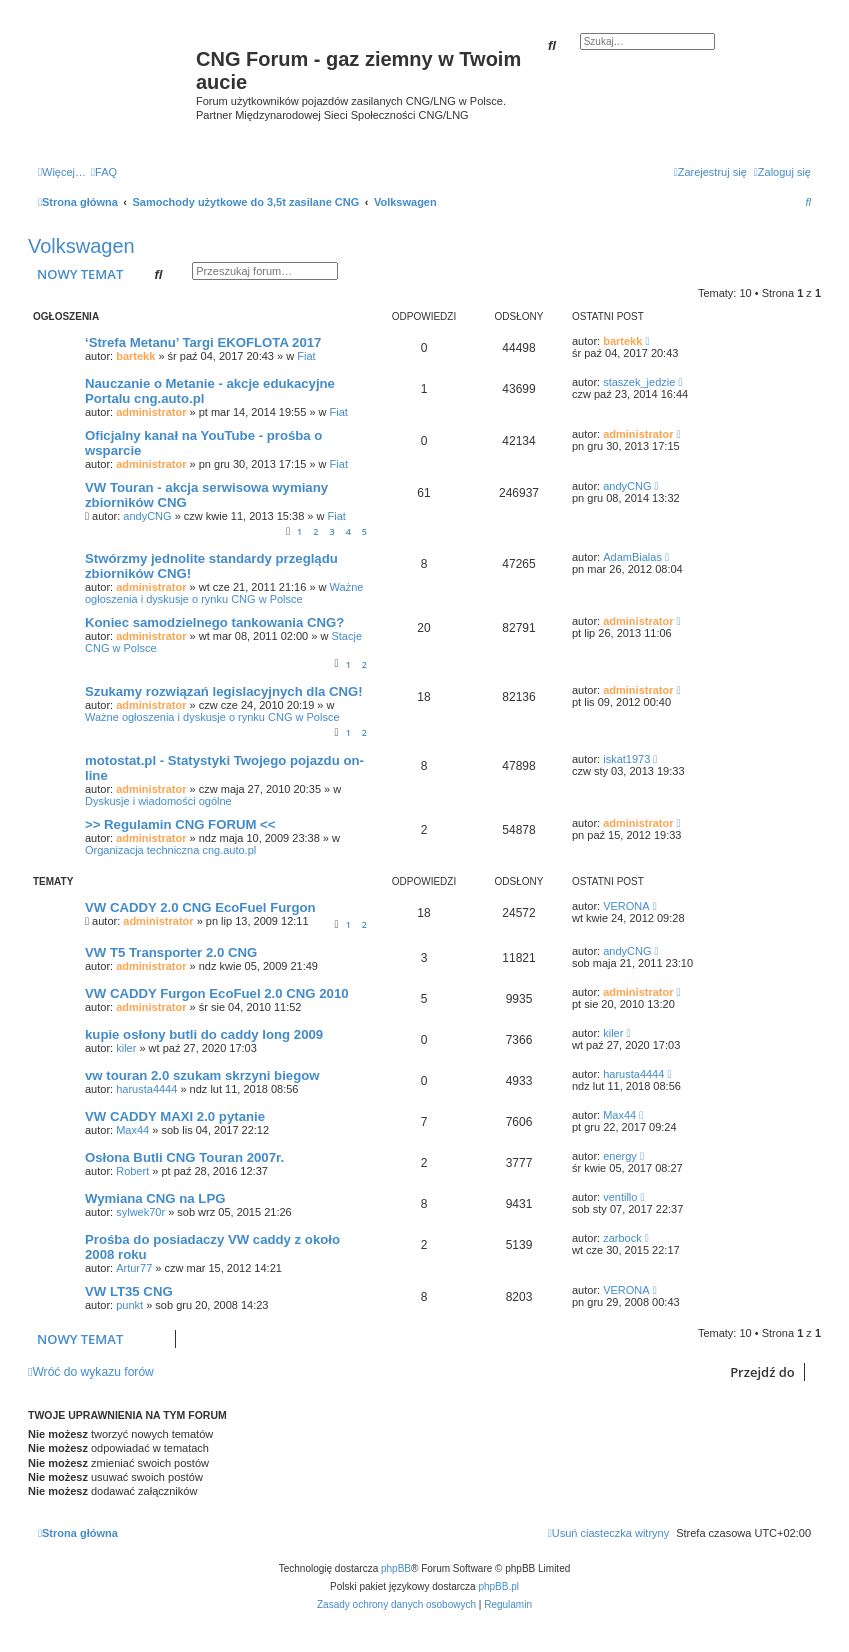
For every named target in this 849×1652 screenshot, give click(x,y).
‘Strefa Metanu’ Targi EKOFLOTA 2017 (203, 342)
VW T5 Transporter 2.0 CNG (171, 952)
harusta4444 (146, 1089)
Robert (132, 1171)
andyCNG (147, 516)
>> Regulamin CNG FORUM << (180, 824)
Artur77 (134, 1268)
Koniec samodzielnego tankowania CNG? (214, 622)
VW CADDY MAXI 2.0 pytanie (175, 1116)
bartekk (135, 356)
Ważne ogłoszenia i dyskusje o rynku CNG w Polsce (224, 593)
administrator (151, 412)
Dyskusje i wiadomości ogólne (158, 801)
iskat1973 (626, 759)
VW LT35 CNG (129, 1291)
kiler (126, 1048)
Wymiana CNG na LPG (155, 1198)
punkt (129, 1305)
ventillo (620, 1197)
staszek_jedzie (639, 382)
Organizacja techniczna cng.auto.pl (170, 850)
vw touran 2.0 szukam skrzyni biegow (202, 1075)
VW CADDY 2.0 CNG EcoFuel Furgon (200, 907)
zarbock (622, 1238)
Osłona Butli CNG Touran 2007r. (184, 1157)
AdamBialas (632, 557)
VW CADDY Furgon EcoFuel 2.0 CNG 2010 (217, 993)
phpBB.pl (498, 1586)
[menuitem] (104, 172)
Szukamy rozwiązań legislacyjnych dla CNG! (224, 691)
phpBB (396, 1568)
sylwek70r (140, 1212)
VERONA (626, 906)
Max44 (132, 1130)
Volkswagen (81, 246)
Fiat (306, 356)
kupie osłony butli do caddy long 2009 (204, 1034)
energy (620, 1156)
